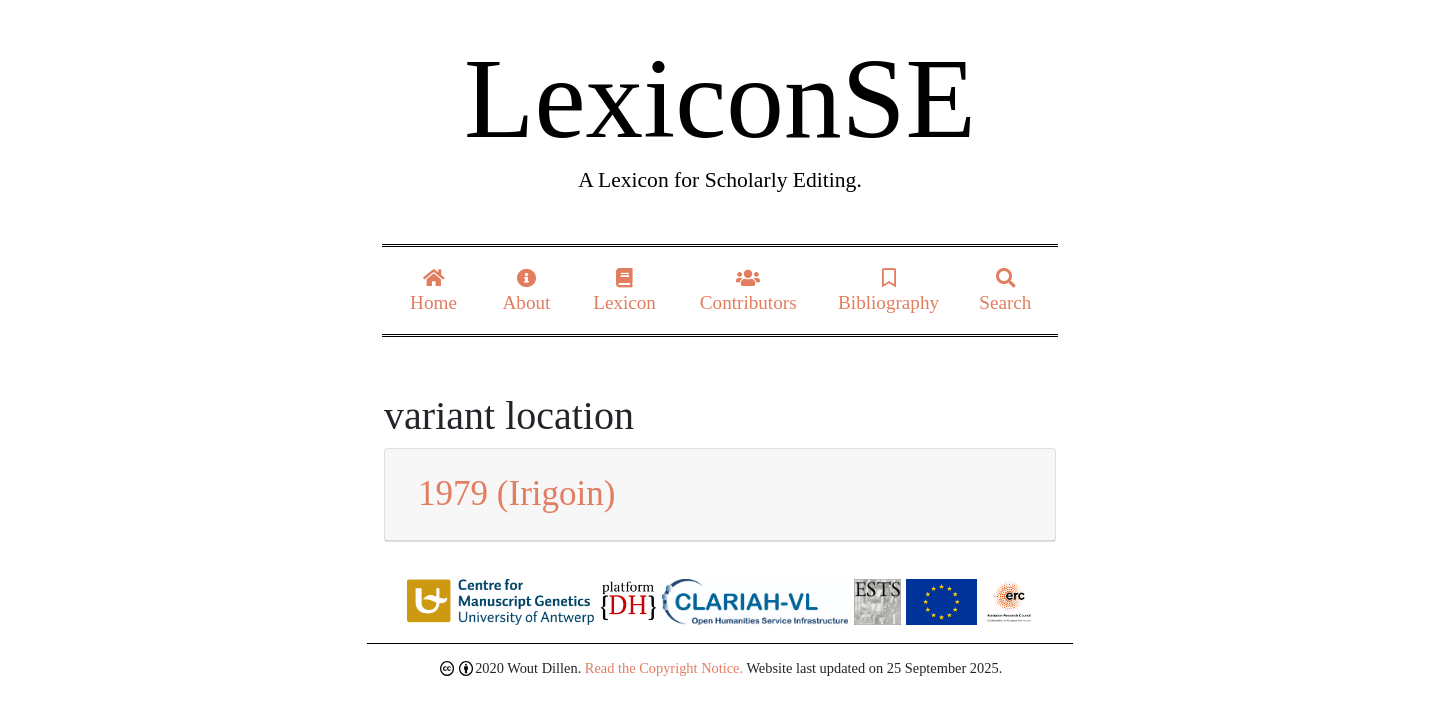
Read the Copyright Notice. (664, 668)
